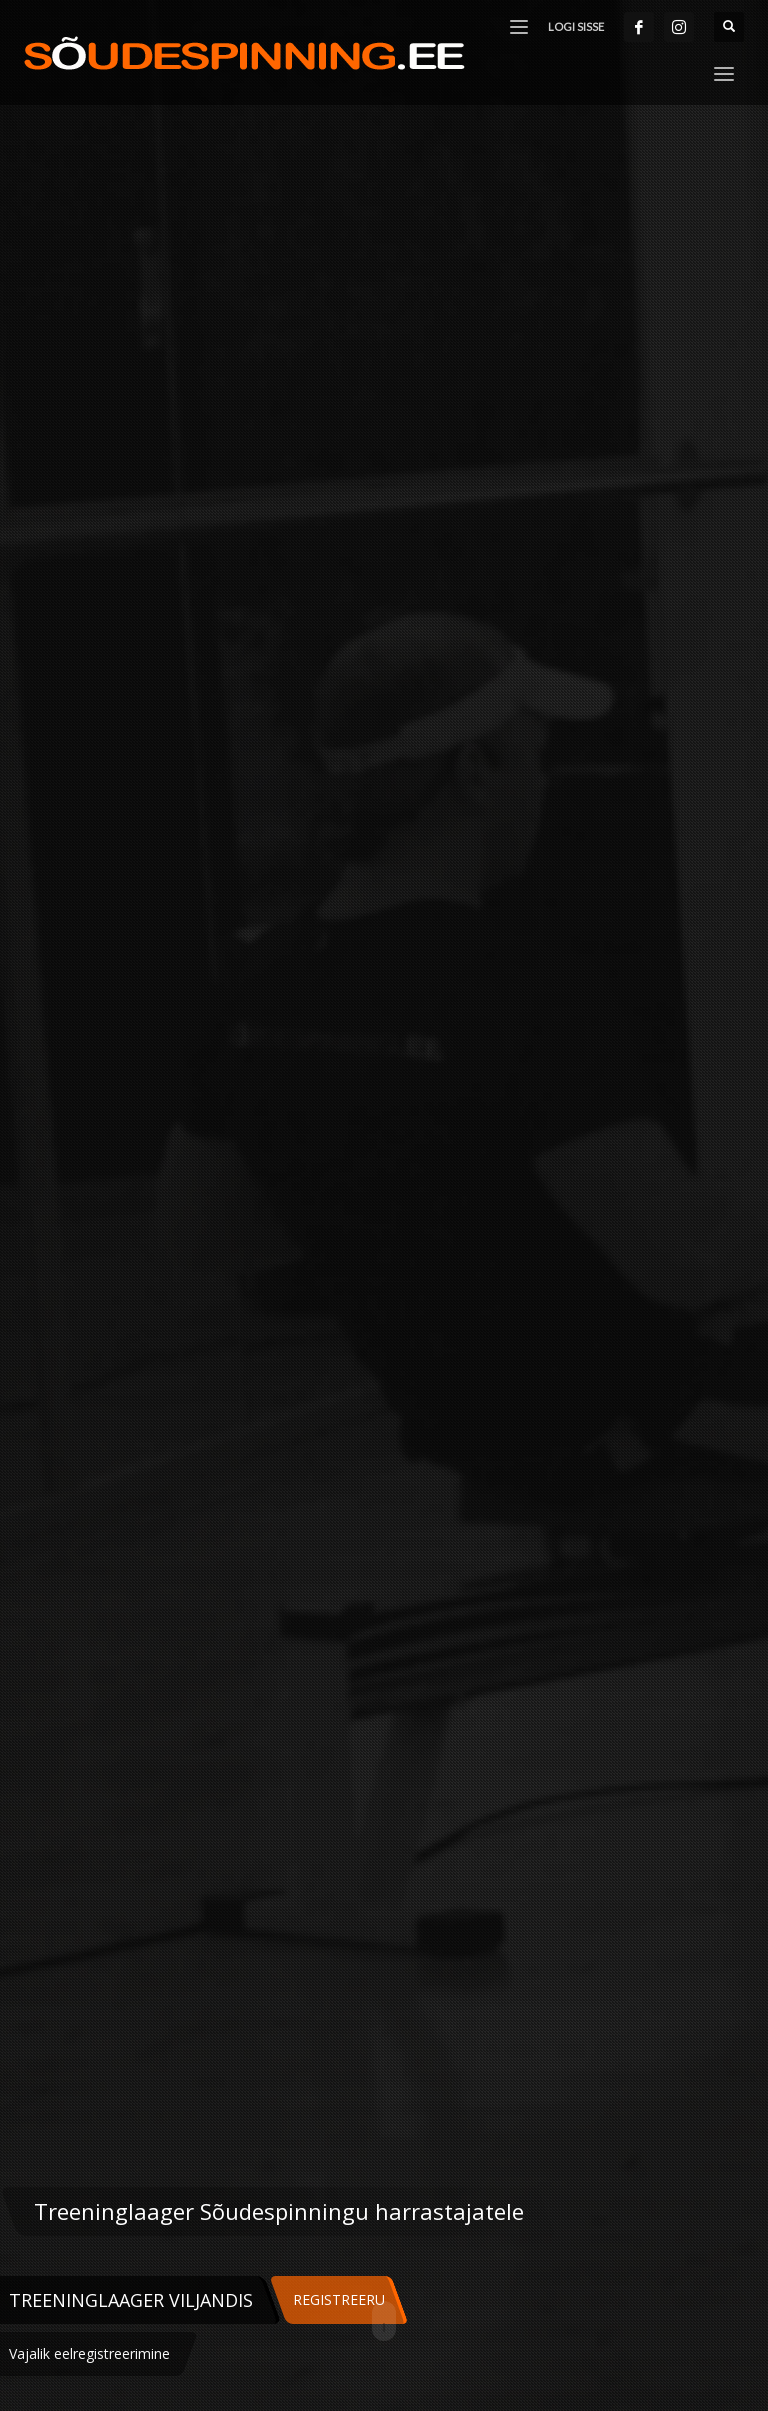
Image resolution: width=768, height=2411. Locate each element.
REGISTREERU (339, 2299)
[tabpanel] (384, 1205)
